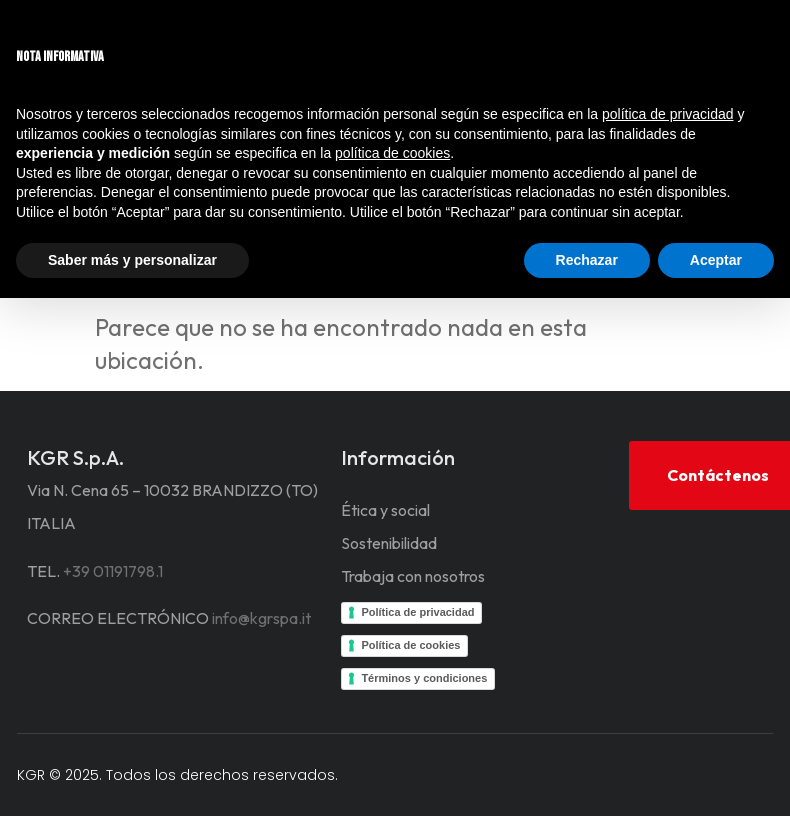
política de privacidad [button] (668, 114)
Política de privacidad (417, 612)
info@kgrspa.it (261, 618)
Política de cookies (410, 645)
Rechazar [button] (587, 260)
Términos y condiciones (424, 678)
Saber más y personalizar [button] (132, 260)
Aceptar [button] (716, 260)
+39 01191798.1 (113, 571)
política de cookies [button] (392, 153)
